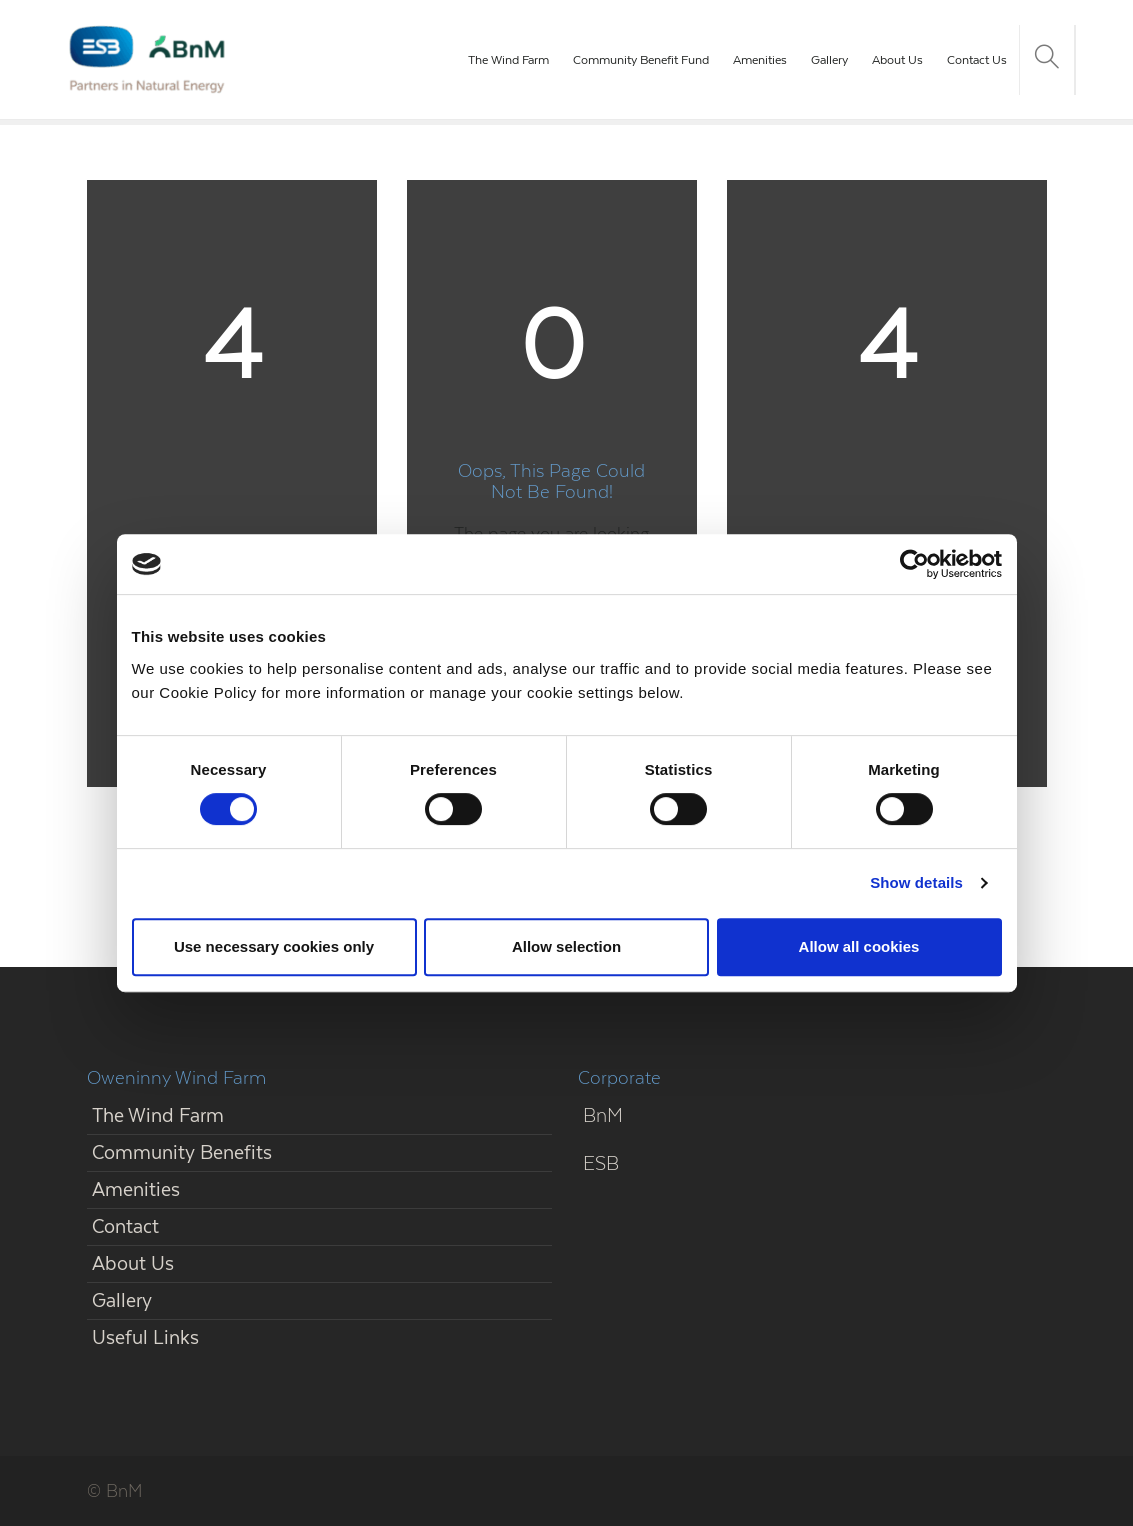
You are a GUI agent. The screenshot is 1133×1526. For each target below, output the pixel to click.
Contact (125, 1226)
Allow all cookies (859, 946)
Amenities (760, 60)
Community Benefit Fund (641, 60)
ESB (601, 1163)
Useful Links (145, 1337)
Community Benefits (182, 1152)
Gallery (829, 60)
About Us (897, 60)
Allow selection (566, 946)
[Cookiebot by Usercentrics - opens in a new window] (914, 564)
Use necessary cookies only (274, 946)
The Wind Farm (508, 60)
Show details (916, 882)
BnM (603, 1115)
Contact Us (977, 60)
